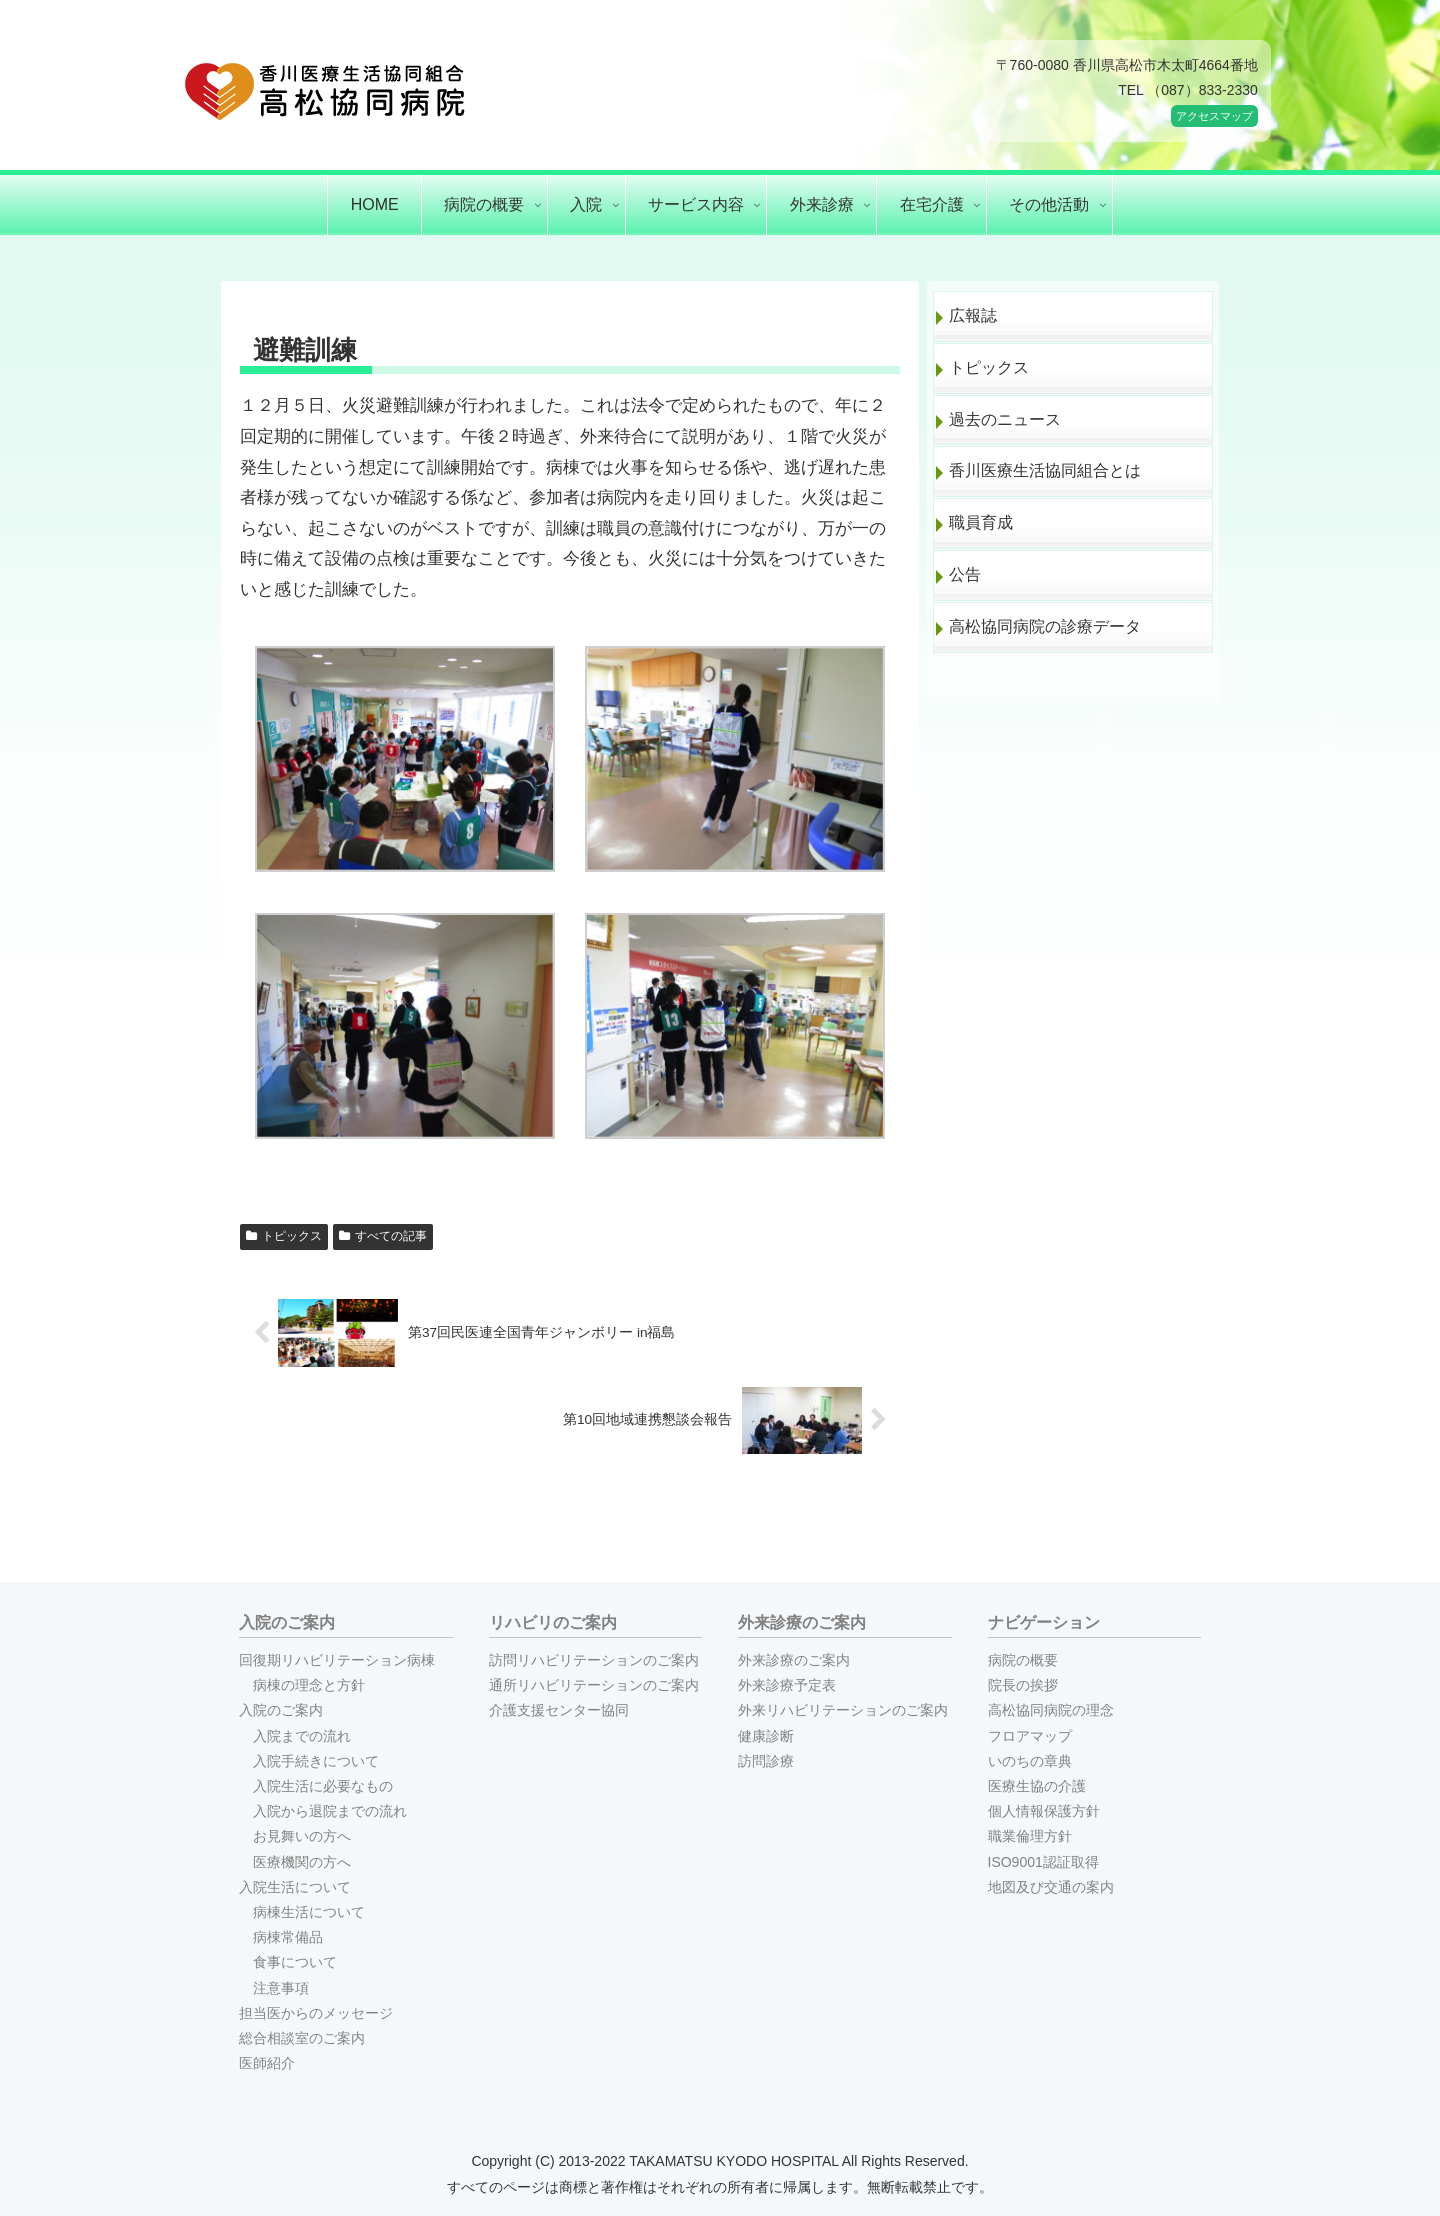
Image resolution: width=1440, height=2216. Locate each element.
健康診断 (766, 1736)
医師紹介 (267, 2063)
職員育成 (981, 522)
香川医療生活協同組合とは (1045, 470)
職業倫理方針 (1030, 1836)
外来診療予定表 (787, 1685)
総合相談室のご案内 (302, 2038)
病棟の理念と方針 (309, 1685)
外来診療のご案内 (794, 1660)
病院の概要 (1023, 1660)
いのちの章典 (1030, 1761)
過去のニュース (1005, 419)
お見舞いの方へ (302, 1836)
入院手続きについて (316, 1761)
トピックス (284, 1236)
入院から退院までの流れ (330, 1811)
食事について (295, 1962)
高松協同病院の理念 (1051, 1710)
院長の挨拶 (1023, 1685)
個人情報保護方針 (1044, 1811)
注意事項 (281, 1988)
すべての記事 (383, 1236)
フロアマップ (1030, 1736)
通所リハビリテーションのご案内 (594, 1685)
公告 (965, 574)
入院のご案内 (281, 1710)
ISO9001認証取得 (1043, 1862)
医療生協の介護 (1037, 1786)
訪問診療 (766, 1761)
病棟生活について (309, 1912)
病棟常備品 (288, 1937)
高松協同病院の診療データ (1045, 626)
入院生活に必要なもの (323, 1786)
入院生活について (295, 1887)
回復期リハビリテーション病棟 (337, 1660)
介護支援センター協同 (559, 1710)
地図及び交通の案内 (1051, 1887)
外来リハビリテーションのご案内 (843, 1710)
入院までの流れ (302, 1736)
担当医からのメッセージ (316, 2013)
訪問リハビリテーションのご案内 (594, 1660)
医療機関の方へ (302, 1862)
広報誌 (973, 315)
